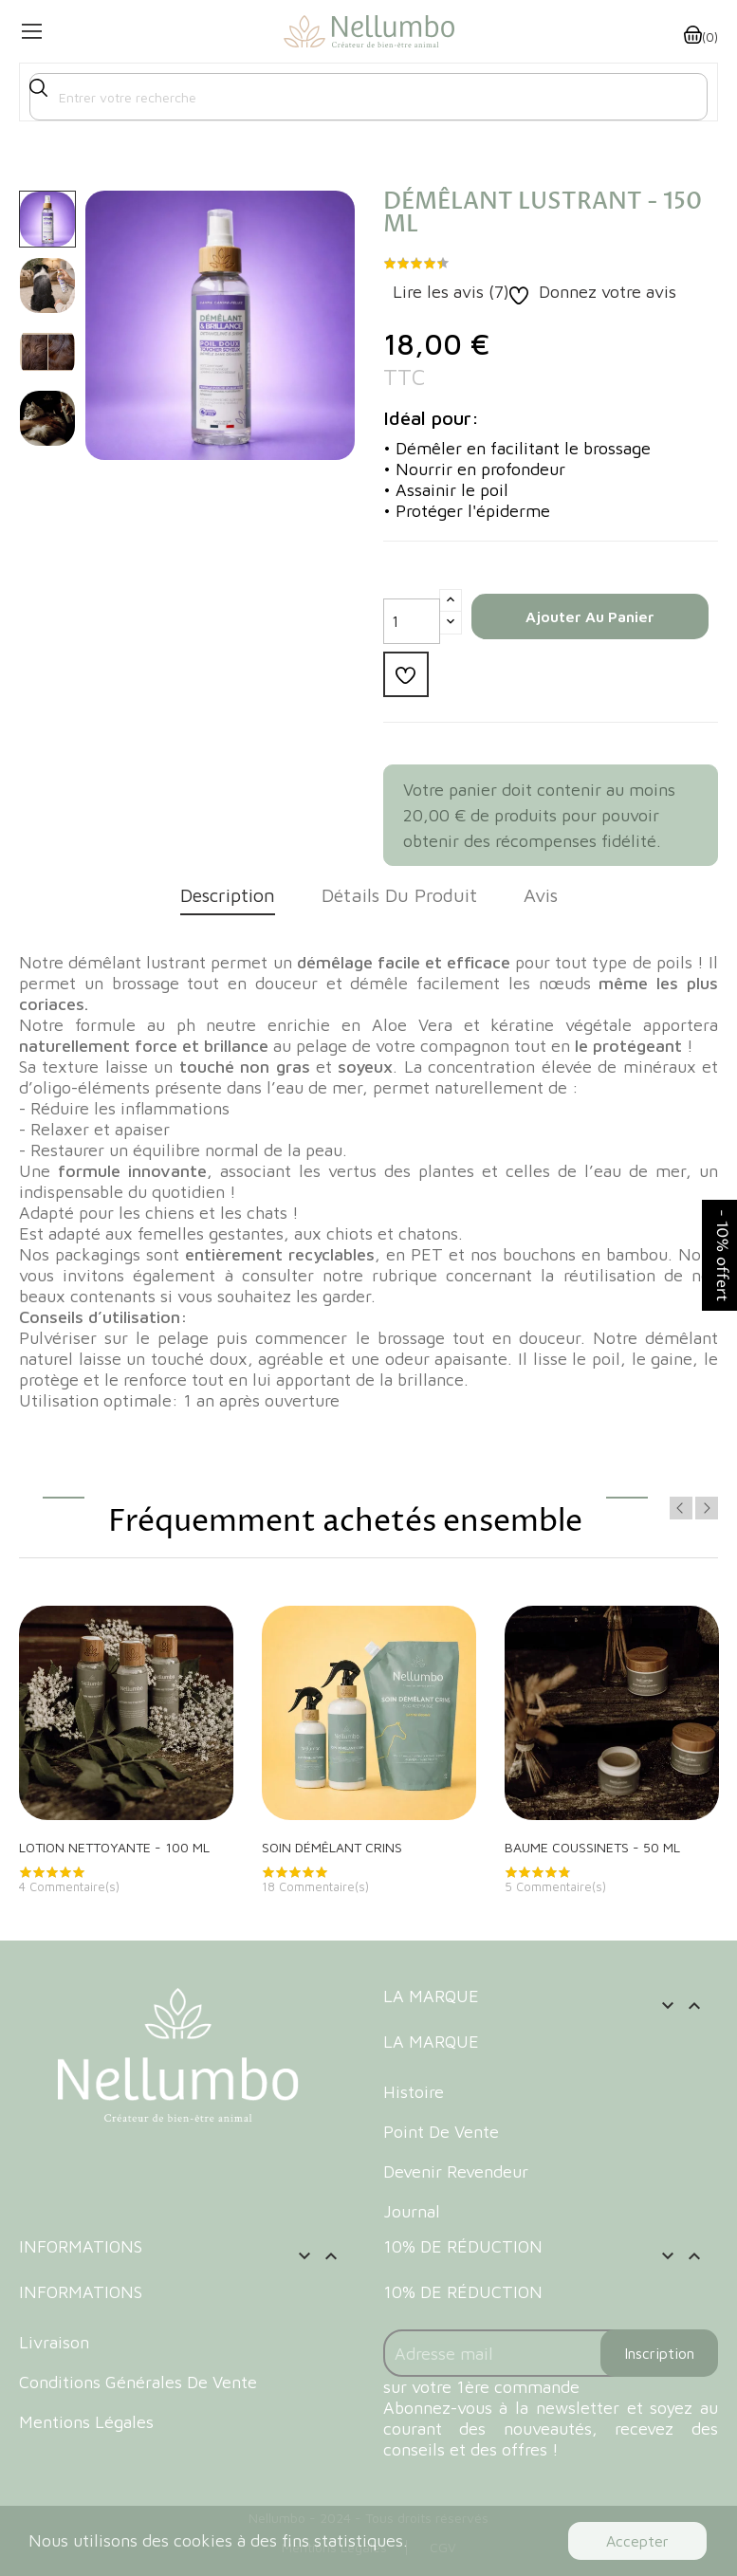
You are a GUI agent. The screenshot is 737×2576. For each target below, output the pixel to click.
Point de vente (441, 2132)
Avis (541, 895)
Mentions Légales (86, 2422)
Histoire (413, 2092)
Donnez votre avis (605, 292)
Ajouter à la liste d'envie (405, 674)
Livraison (54, 2342)
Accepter (637, 2540)
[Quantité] (411, 621)
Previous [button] (681, 1508)
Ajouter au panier (589, 616)
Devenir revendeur (455, 2171)
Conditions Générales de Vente (138, 2382)
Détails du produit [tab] (399, 895)
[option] (47, 219)
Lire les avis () (448, 292)
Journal (411, 2211)
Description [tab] (227, 895)
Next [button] (706, 1508)
